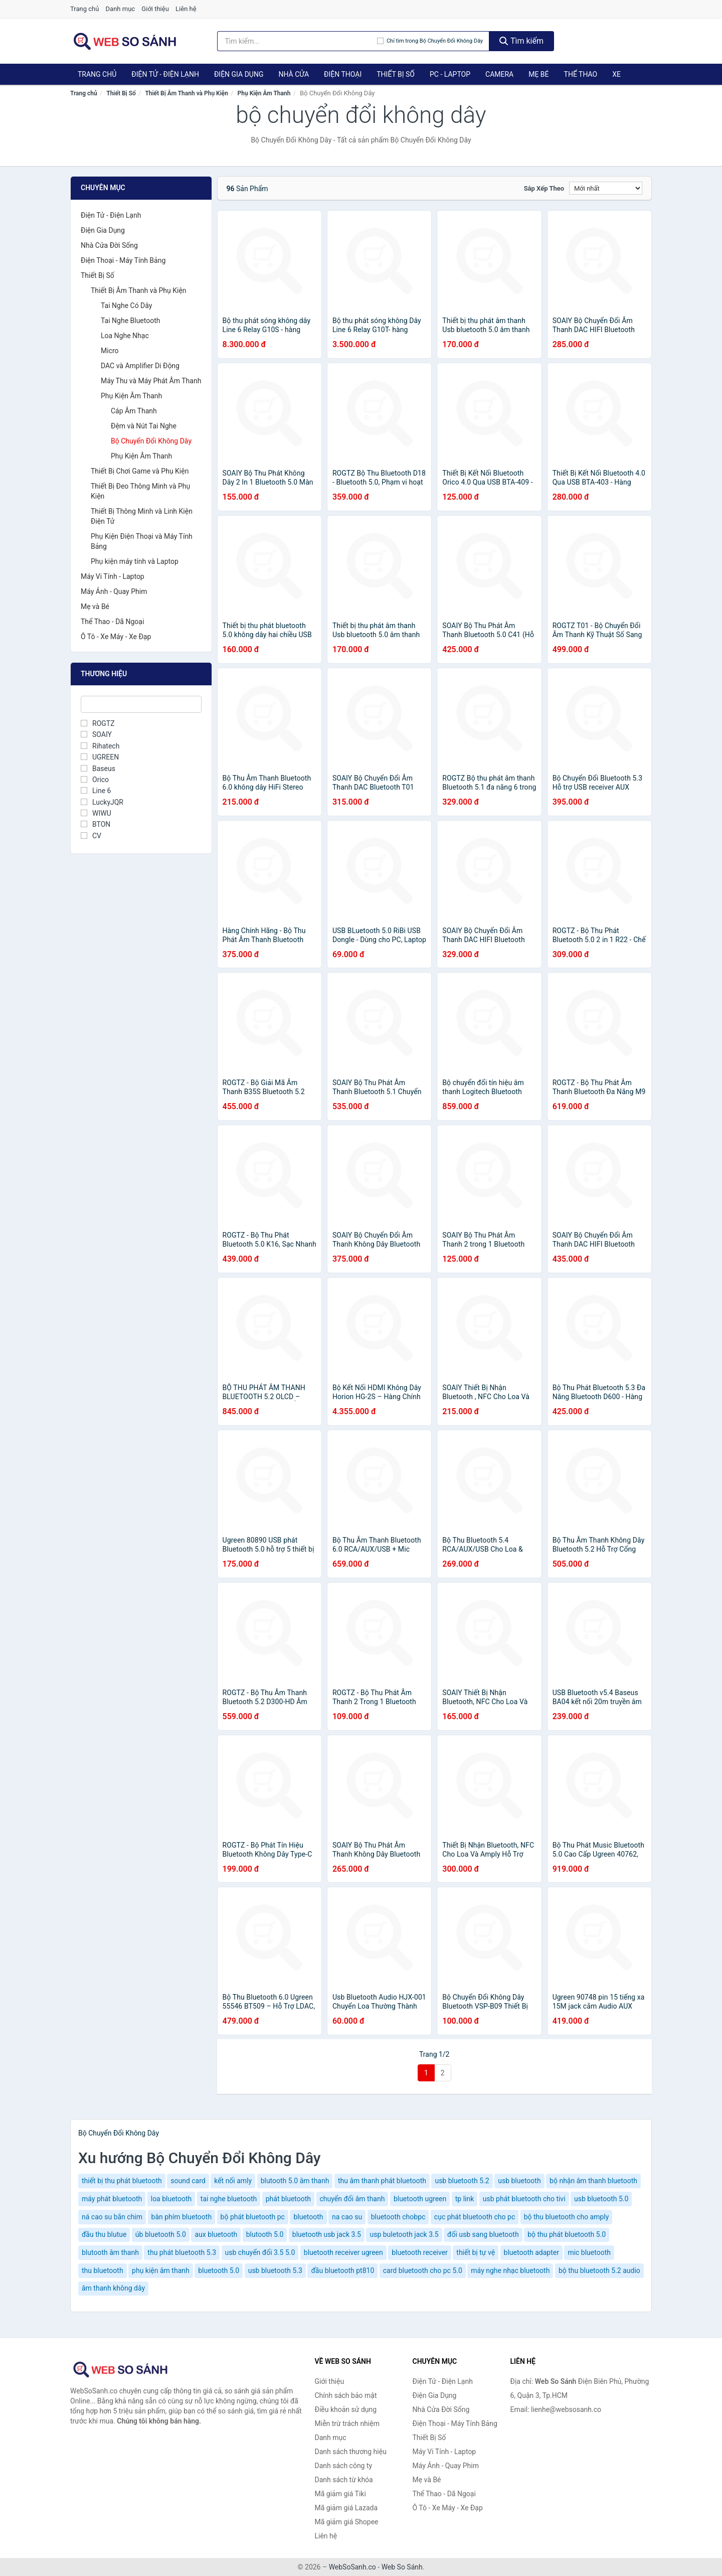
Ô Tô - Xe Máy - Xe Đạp (116, 637)
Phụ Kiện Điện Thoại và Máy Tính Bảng (142, 541)
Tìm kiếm (521, 41)
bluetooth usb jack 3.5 (326, 2234)
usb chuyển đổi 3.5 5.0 (260, 2252)
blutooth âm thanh (110, 2252)
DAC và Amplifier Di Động (140, 366)
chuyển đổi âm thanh (352, 2199)
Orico (95, 780)
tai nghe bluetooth (229, 2199)
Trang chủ (84, 9)
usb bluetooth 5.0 (601, 2199)
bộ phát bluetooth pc (253, 2217)
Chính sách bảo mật (346, 2395)
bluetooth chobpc (398, 2217)
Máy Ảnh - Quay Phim (114, 591)
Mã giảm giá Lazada (346, 2508)
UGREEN (100, 757)
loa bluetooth (171, 2199)
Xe (616, 74)
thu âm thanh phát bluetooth (382, 2181)
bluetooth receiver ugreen (343, 2252)
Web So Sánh (402, 2567)
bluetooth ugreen (420, 2199)
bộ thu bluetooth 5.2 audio (599, 2270)
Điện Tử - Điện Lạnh (165, 74)
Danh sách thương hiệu (351, 2452)
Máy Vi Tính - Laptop (112, 576)
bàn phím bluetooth (181, 2217)
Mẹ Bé (538, 74)
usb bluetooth (519, 2181)
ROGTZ (98, 723)
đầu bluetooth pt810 (342, 2270)
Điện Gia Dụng (238, 74)
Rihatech (100, 746)
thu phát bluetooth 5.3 (181, 2252)
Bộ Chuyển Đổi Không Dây (151, 441)
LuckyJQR (102, 802)
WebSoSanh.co (352, 2567)
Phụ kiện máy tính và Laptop (134, 561)
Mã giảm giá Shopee (347, 2522)
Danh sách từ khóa (344, 2480)
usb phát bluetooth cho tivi (524, 2199)
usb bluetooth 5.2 (462, 2181)
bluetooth (308, 2217)
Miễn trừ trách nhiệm (347, 2423)
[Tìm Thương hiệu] (141, 704)
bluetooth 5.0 (218, 2270)
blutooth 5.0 (265, 2234)
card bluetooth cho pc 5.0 (422, 2270)
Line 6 (96, 791)
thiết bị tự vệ (475, 2252)
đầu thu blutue (104, 2234)
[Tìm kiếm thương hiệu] (297, 41)
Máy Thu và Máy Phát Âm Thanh (151, 381)
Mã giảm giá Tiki (340, 2494)
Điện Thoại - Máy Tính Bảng (123, 260)
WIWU (96, 813)
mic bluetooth (589, 2252)
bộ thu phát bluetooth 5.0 (566, 2234)
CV (91, 836)
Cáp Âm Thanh (134, 411)
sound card (187, 2181)
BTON (95, 824)
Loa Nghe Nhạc (125, 336)
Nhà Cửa (293, 74)
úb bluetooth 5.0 (160, 2234)
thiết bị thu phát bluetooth (122, 2181)
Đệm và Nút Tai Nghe (143, 426)
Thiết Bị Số (396, 74)
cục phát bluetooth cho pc (474, 2217)
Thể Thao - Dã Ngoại (112, 622)
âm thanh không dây (113, 2288)
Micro (110, 351)
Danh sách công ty (344, 2466)
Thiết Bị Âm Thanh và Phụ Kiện (186, 93)
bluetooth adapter (531, 2252)
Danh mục (120, 9)
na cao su (347, 2217)
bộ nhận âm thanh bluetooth (593, 2181)
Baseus (98, 769)
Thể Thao (581, 74)
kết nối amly (233, 2181)
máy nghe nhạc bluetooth (510, 2270)
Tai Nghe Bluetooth (130, 321)
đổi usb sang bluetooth (483, 2234)
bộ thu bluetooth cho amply (566, 2217)
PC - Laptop (450, 74)
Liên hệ (186, 9)
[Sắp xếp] (605, 188)
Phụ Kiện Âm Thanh (264, 93)
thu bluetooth (102, 2270)
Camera (499, 74)
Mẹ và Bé (95, 606)
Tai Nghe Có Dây (126, 305)
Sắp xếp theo (544, 188)
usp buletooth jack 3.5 (404, 2234)
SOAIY (96, 734)
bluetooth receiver (420, 2252)
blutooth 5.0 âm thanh (295, 2181)
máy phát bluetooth (112, 2199)
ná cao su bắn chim (112, 2217)
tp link (464, 2199)
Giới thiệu (154, 9)
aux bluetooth (216, 2234)
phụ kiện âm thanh (161, 2270)
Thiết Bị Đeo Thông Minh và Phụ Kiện (140, 491)
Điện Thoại (343, 74)
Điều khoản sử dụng (346, 2409)
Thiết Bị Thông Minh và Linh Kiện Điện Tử (142, 516)
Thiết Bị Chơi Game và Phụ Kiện (140, 471)
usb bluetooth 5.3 (275, 2270)
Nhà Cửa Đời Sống (109, 245)
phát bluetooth (288, 2199)
